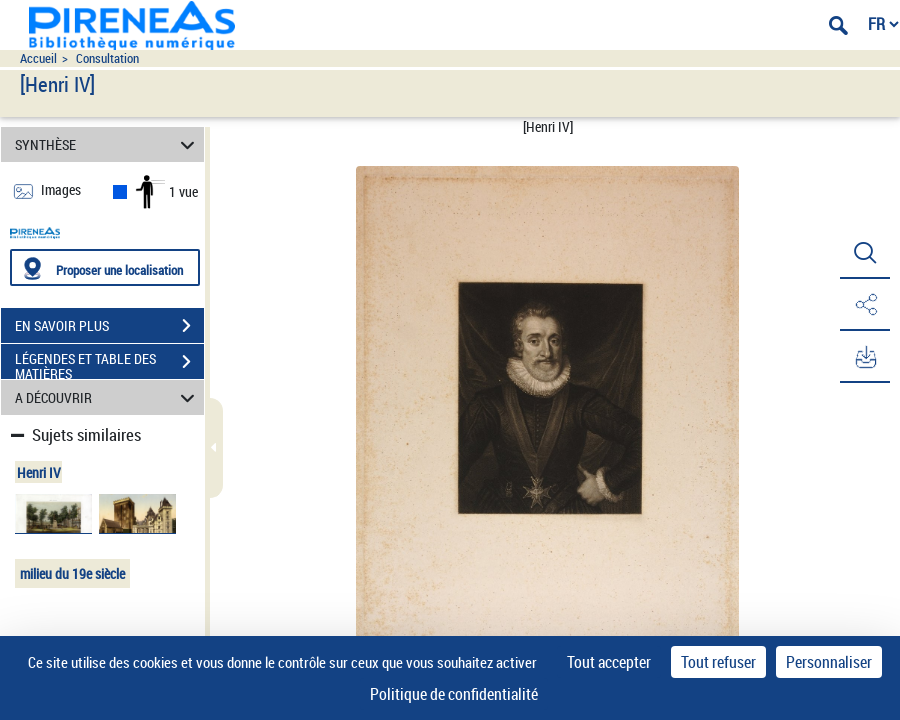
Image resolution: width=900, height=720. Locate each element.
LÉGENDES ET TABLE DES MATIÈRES (109, 364)
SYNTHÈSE (108, 144)
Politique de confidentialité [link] (454, 694)
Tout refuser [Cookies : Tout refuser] (718, 662)
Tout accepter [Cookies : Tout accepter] (609, 662)
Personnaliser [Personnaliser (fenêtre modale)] (829, 662)
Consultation (107, 58)
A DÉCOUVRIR (108, 397)
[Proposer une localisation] (105, 267)
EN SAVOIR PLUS (109, 326)
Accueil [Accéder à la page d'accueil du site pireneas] (38, 58)
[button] (865, 253)
